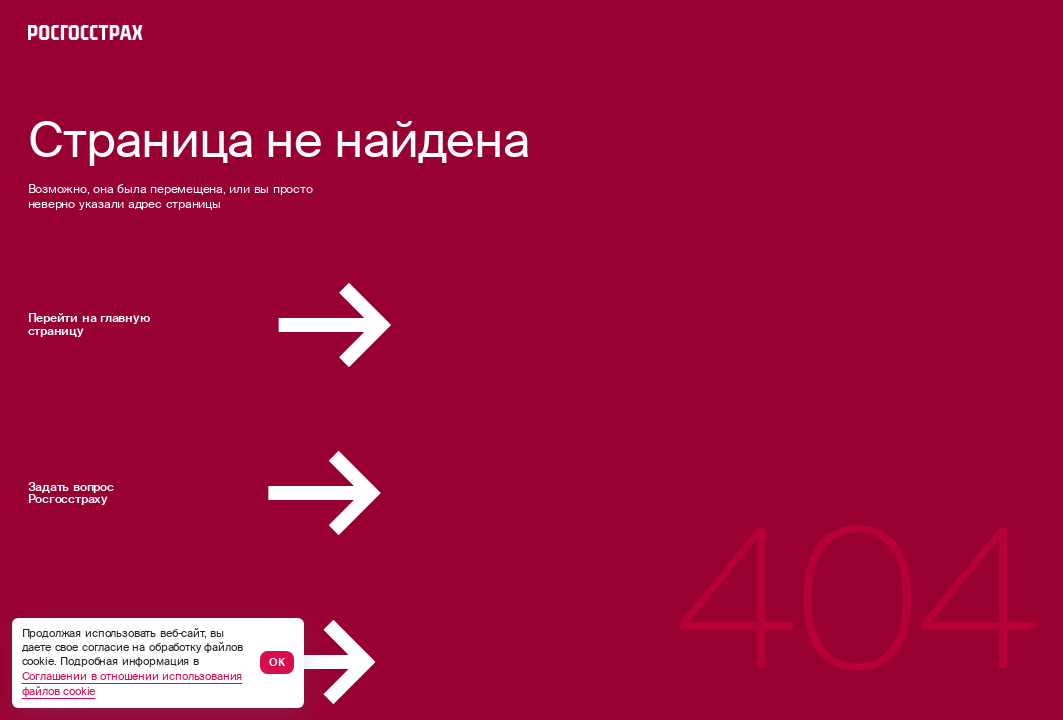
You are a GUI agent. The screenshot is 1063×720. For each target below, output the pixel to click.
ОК (277, 663)
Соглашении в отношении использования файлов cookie (132, 684)
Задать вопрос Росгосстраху (263, 493)
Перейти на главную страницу (269, 325)
